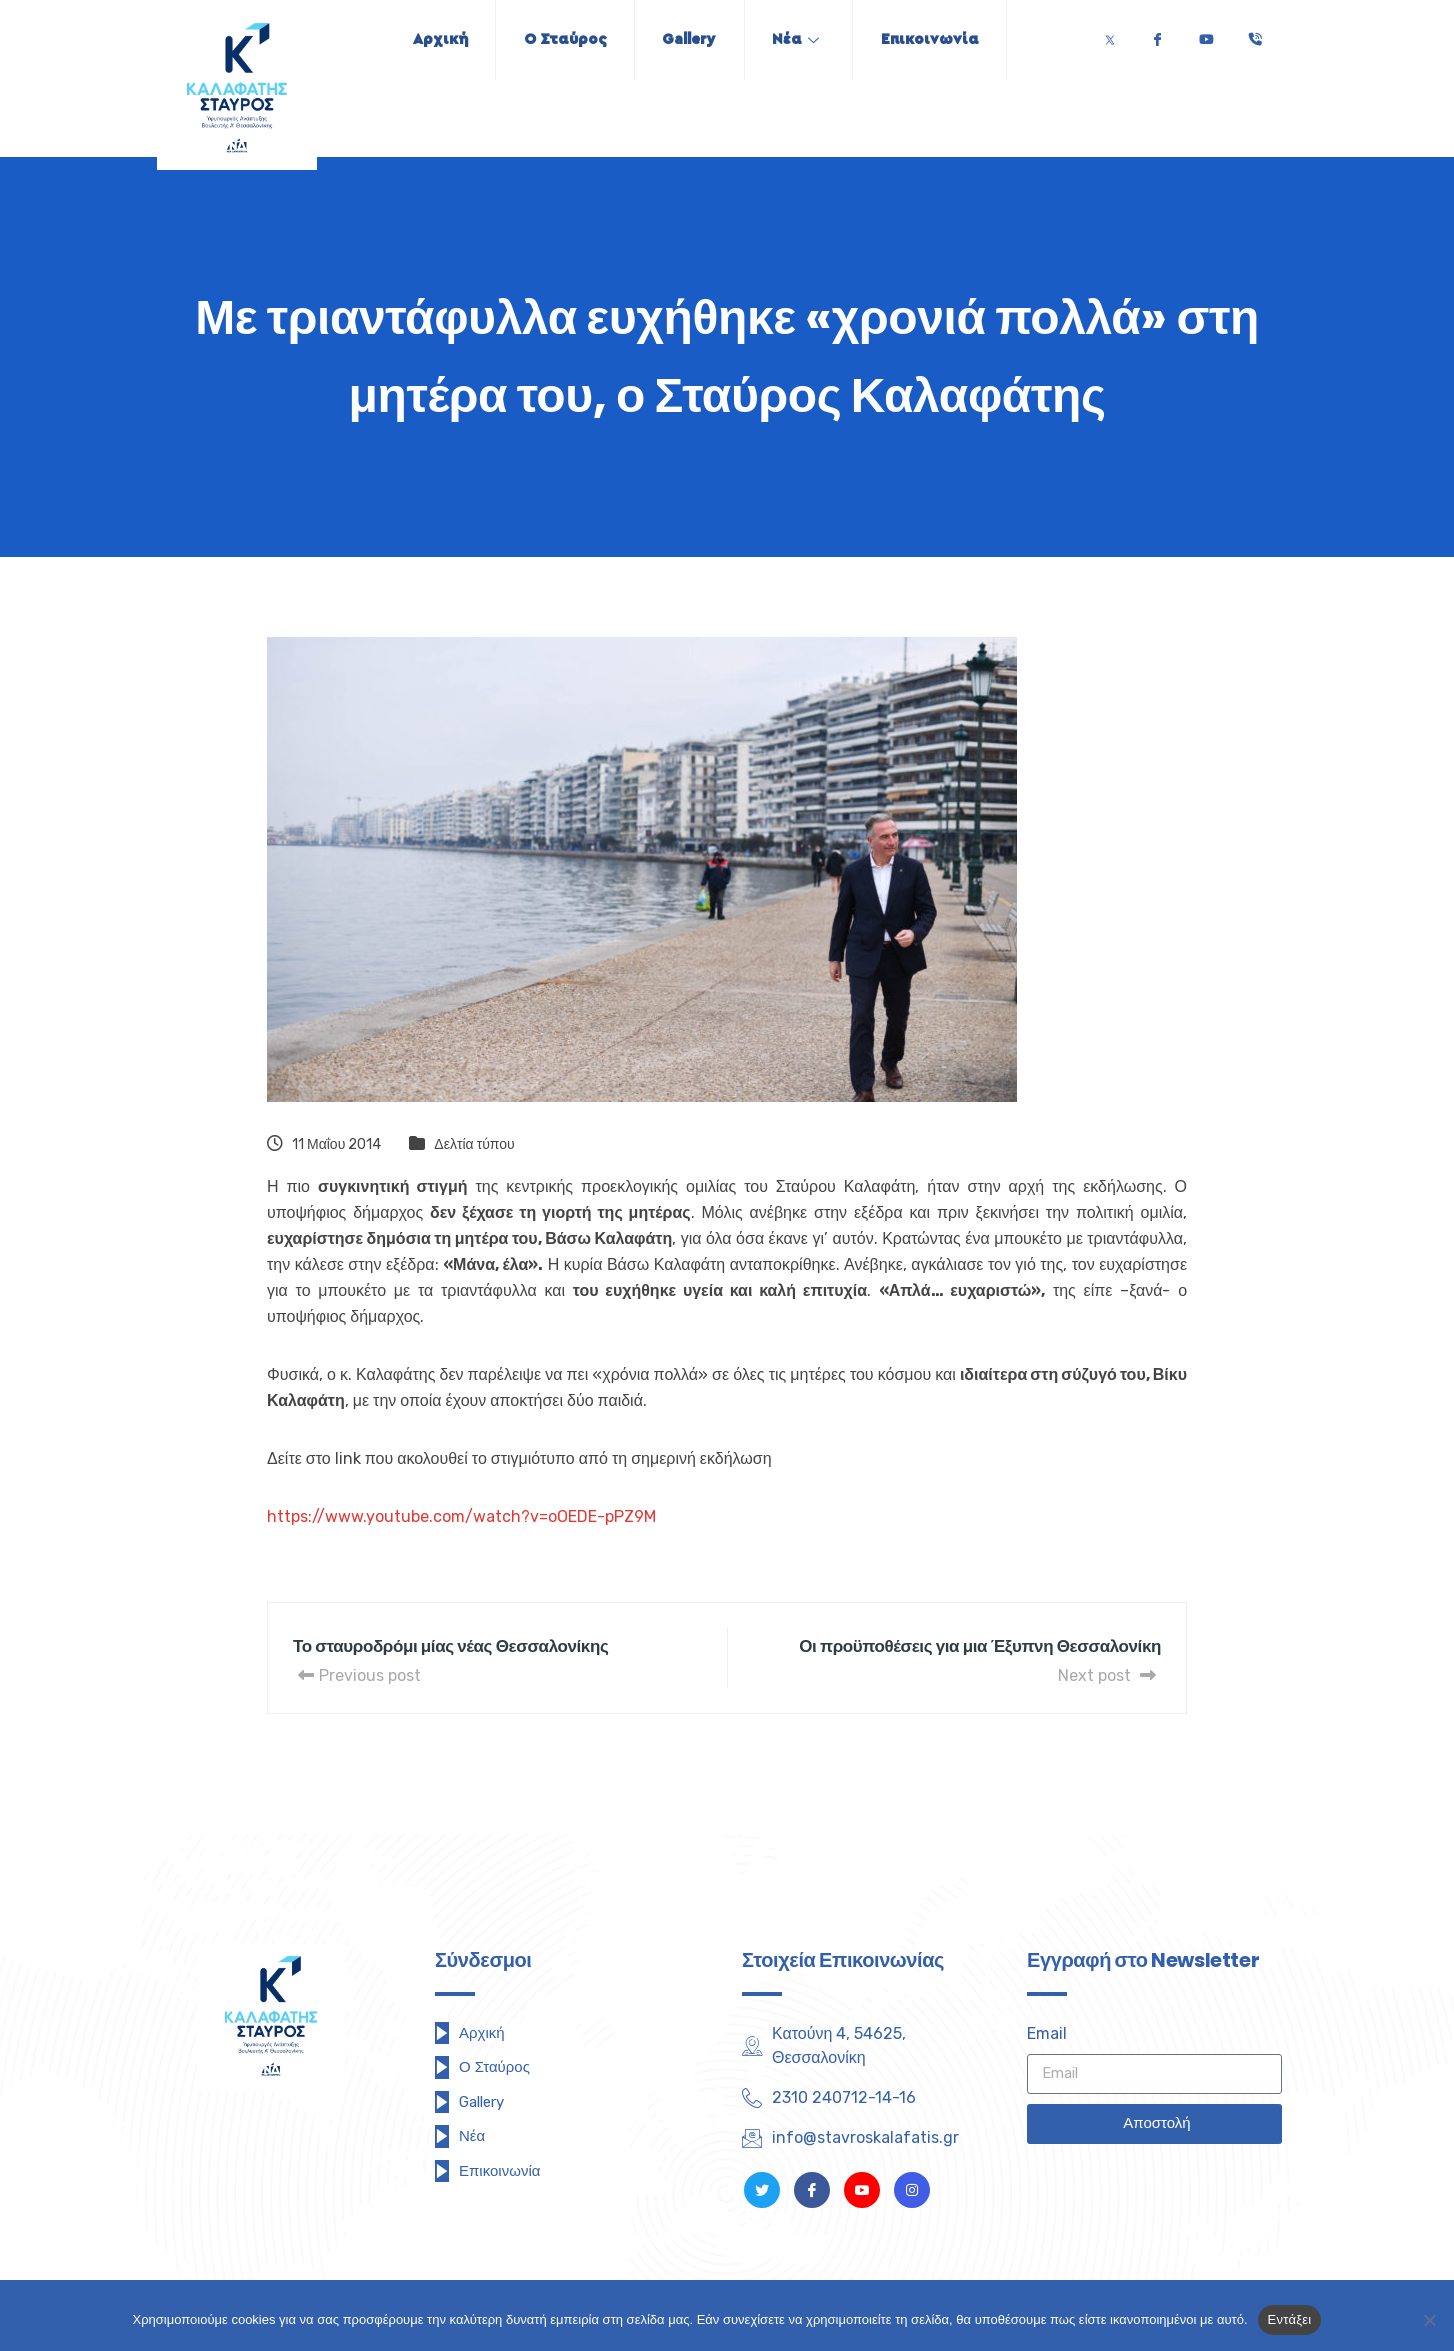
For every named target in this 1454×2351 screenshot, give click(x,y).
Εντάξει (1290, 2319)
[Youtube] (1206, 34)
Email (1047, 2033)
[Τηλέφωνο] (1255, 34)
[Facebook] (1157, 34)
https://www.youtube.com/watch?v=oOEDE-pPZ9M (461, 1516)
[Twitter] (1110, 34)
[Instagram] (912, 2190)
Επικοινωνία (940, 39)
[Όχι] (1429, 2320)
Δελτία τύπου (474, 1144)
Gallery (689, 39)
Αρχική (429, 39)
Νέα (800, 39)
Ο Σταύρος (559, 39)
